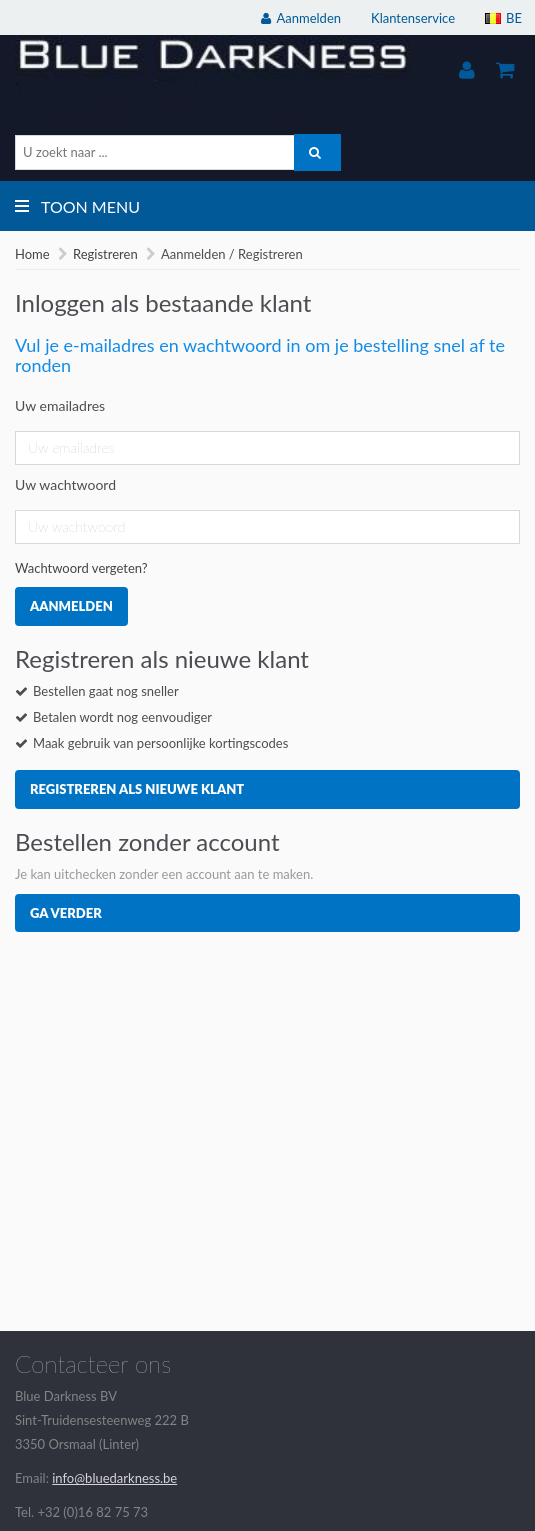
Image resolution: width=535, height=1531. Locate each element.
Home (32, 254)
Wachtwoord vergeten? (81, 568)
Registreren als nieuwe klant (137, 789)
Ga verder (66, 913)
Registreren (105, 254)
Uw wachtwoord (65, 484)
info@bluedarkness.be (114, 1478)
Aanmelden (71, 606)
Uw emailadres (60, 405)
